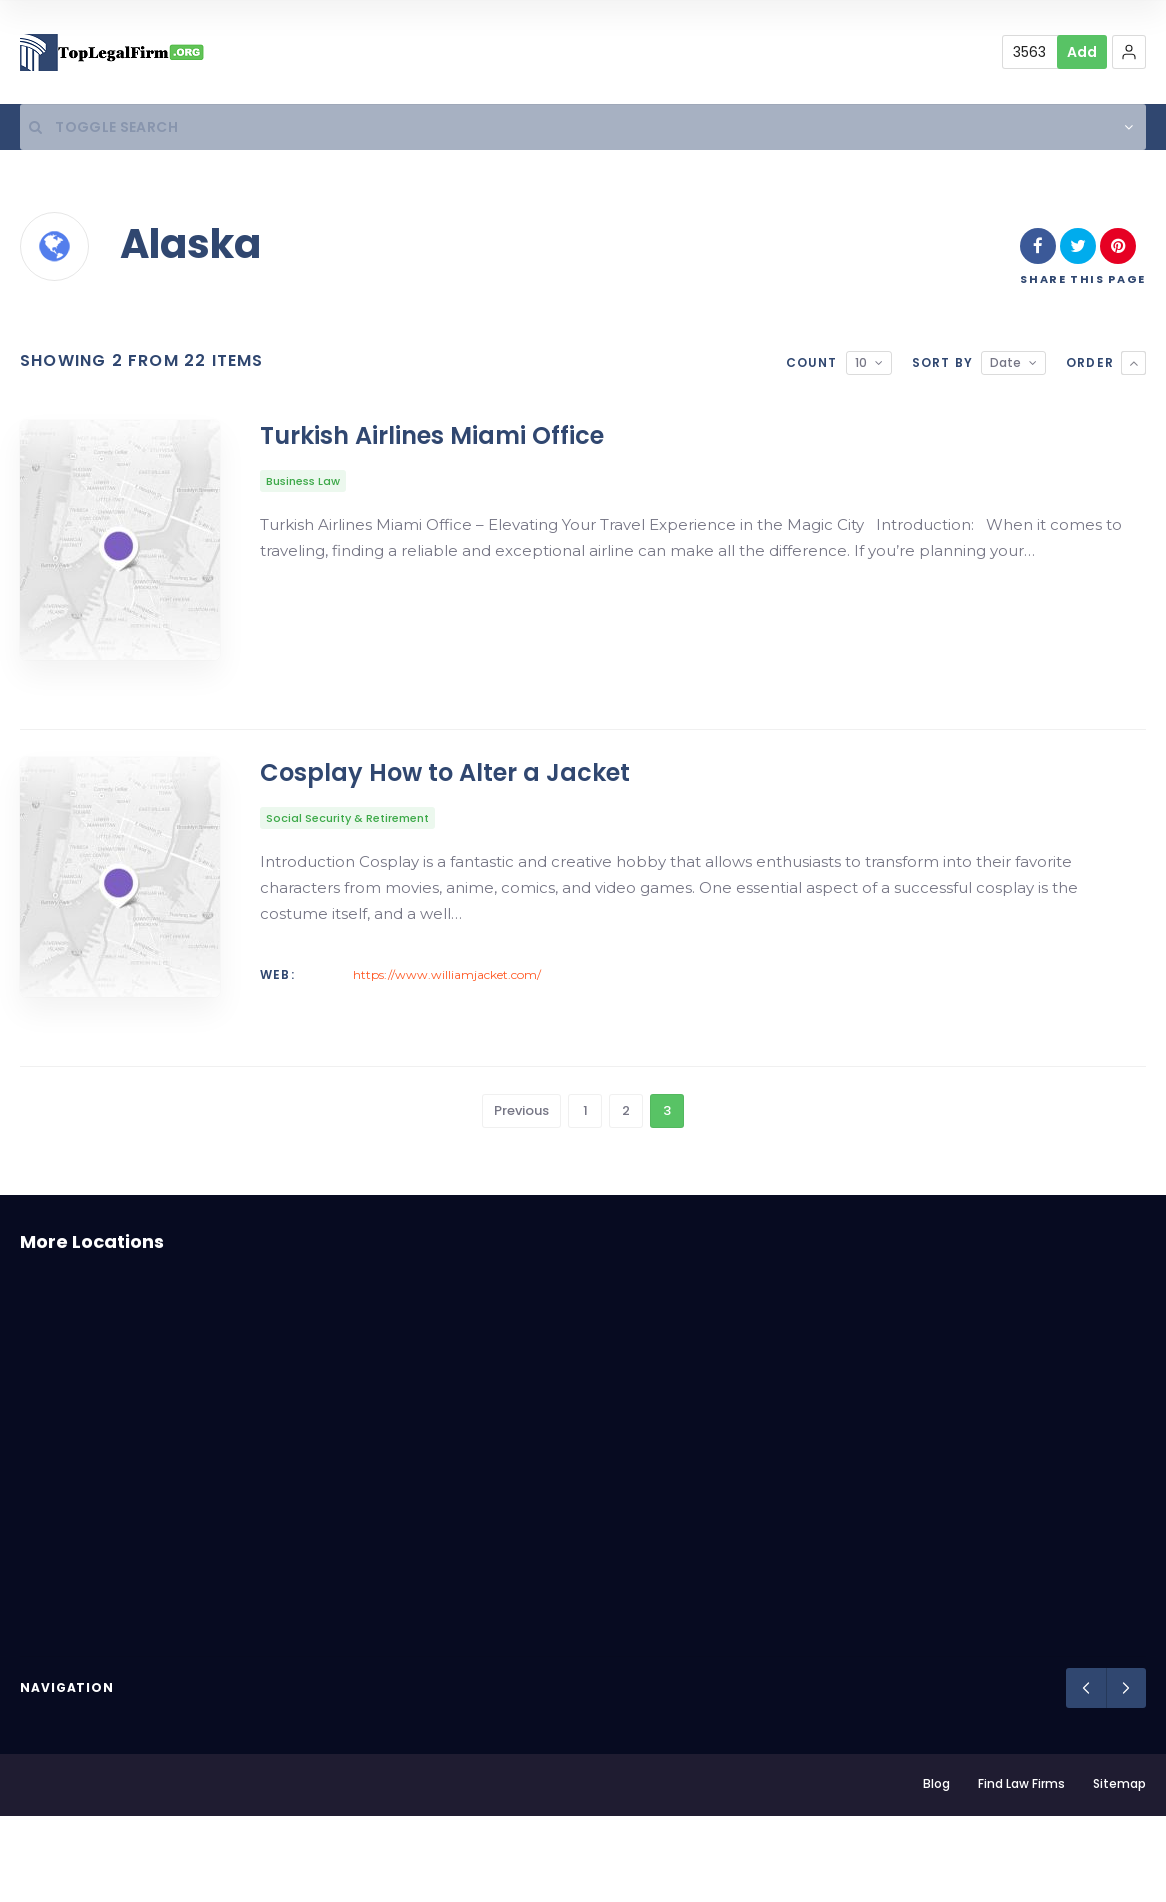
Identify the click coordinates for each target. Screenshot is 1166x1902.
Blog (936, 1869)
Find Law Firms (1021, 1869)
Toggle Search (94, 130)
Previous (521, 1196)
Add (1082, 52)
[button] (1129, 52)
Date (1005, 368)
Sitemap (1119, 1869)
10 (861, 368)
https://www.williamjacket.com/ (447, 1020)
